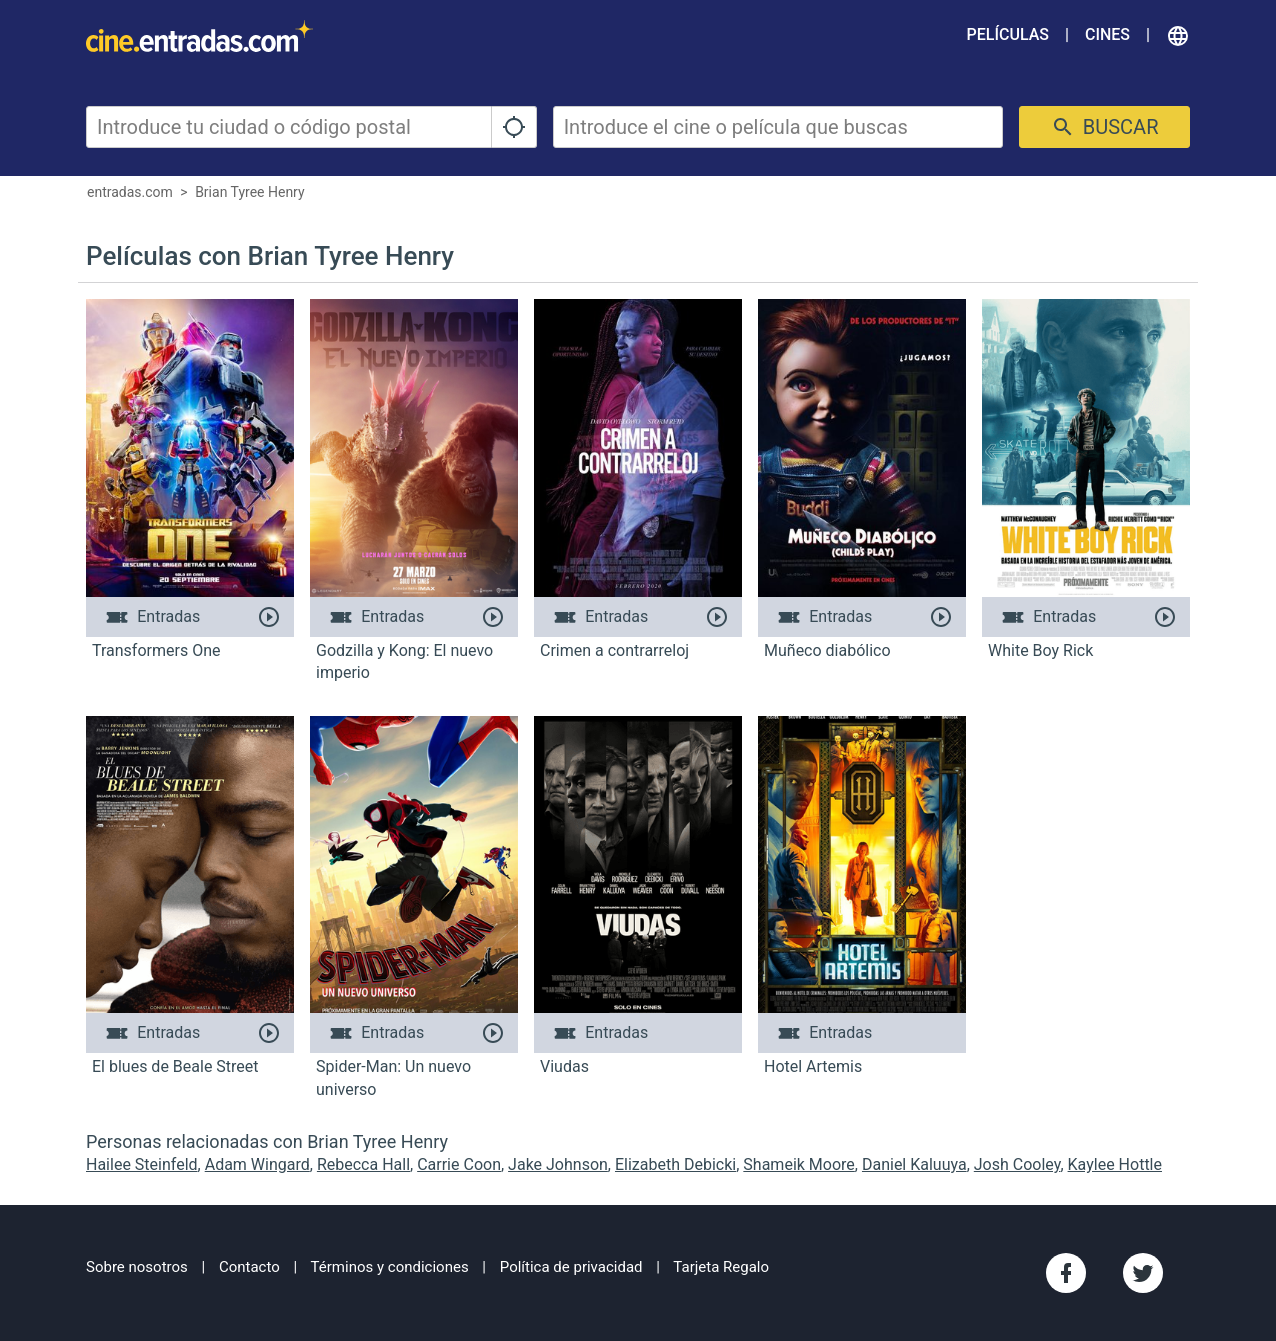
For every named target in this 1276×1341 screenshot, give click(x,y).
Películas (1008, 34)
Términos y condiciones (390, 1267)
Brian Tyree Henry (249, 192)
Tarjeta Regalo (721, 1267)
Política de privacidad (571, 1267)
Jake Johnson (558, 1164)
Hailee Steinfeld (142, 1164)
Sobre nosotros (137, 1267)
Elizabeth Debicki (675, 1164)
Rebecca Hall (363, 1164)
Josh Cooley (1017, 1164)
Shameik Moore (798, 1164)
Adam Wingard (257, 1164)
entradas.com (130, 192)
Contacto (249, 1267)
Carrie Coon (459, 1164)
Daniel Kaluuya (914, 1164)
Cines (1107, 34)
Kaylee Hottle (1115, 1164)
